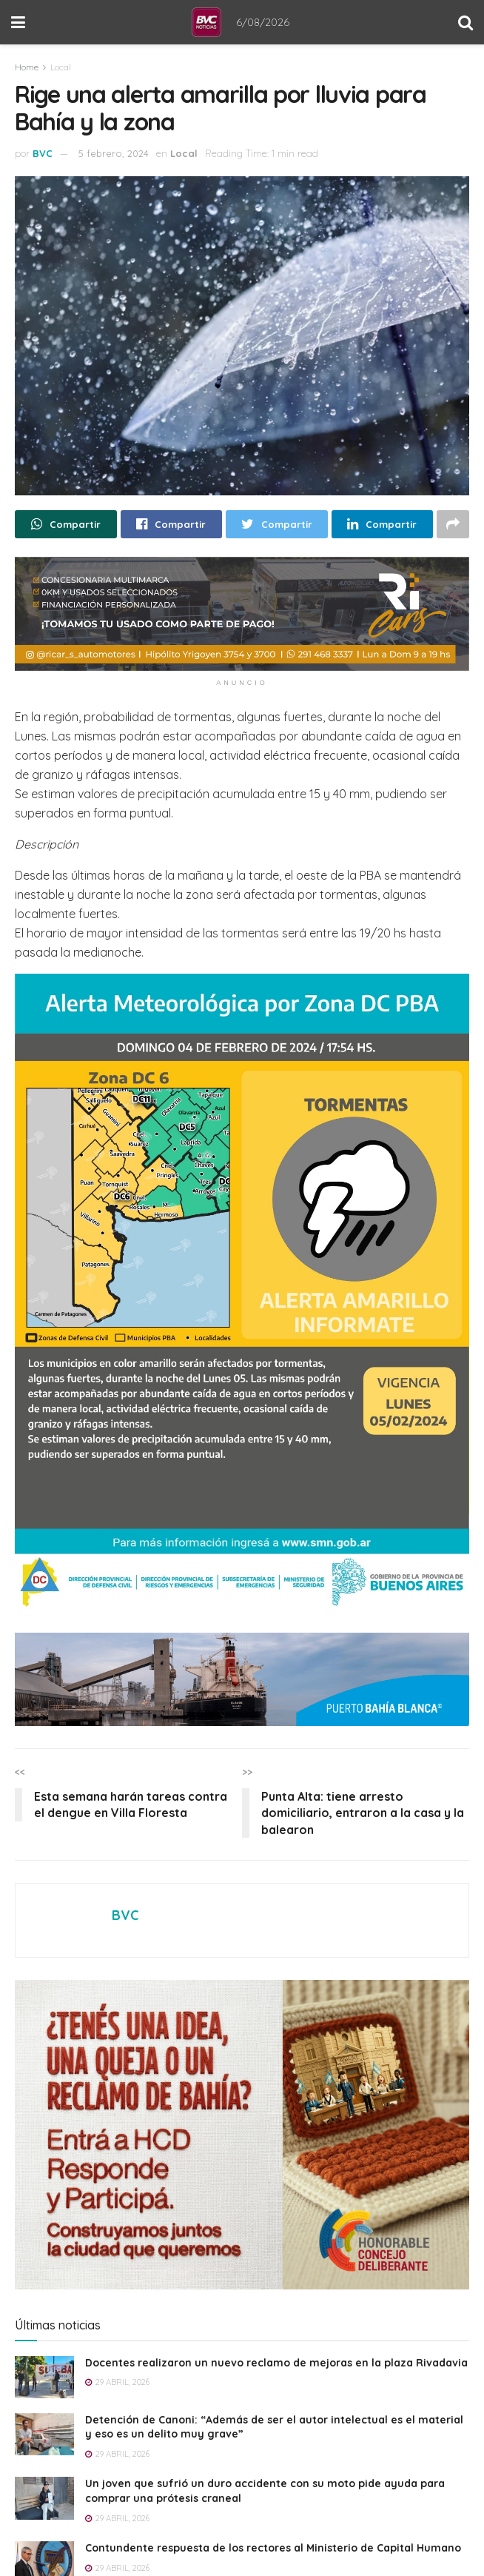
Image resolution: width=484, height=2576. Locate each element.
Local (60, 67)
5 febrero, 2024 (113, 153)
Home (26, 67)
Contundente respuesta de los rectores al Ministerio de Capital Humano (273, 2548)
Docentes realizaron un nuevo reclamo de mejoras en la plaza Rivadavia (276, 2362)
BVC (43, 153)
